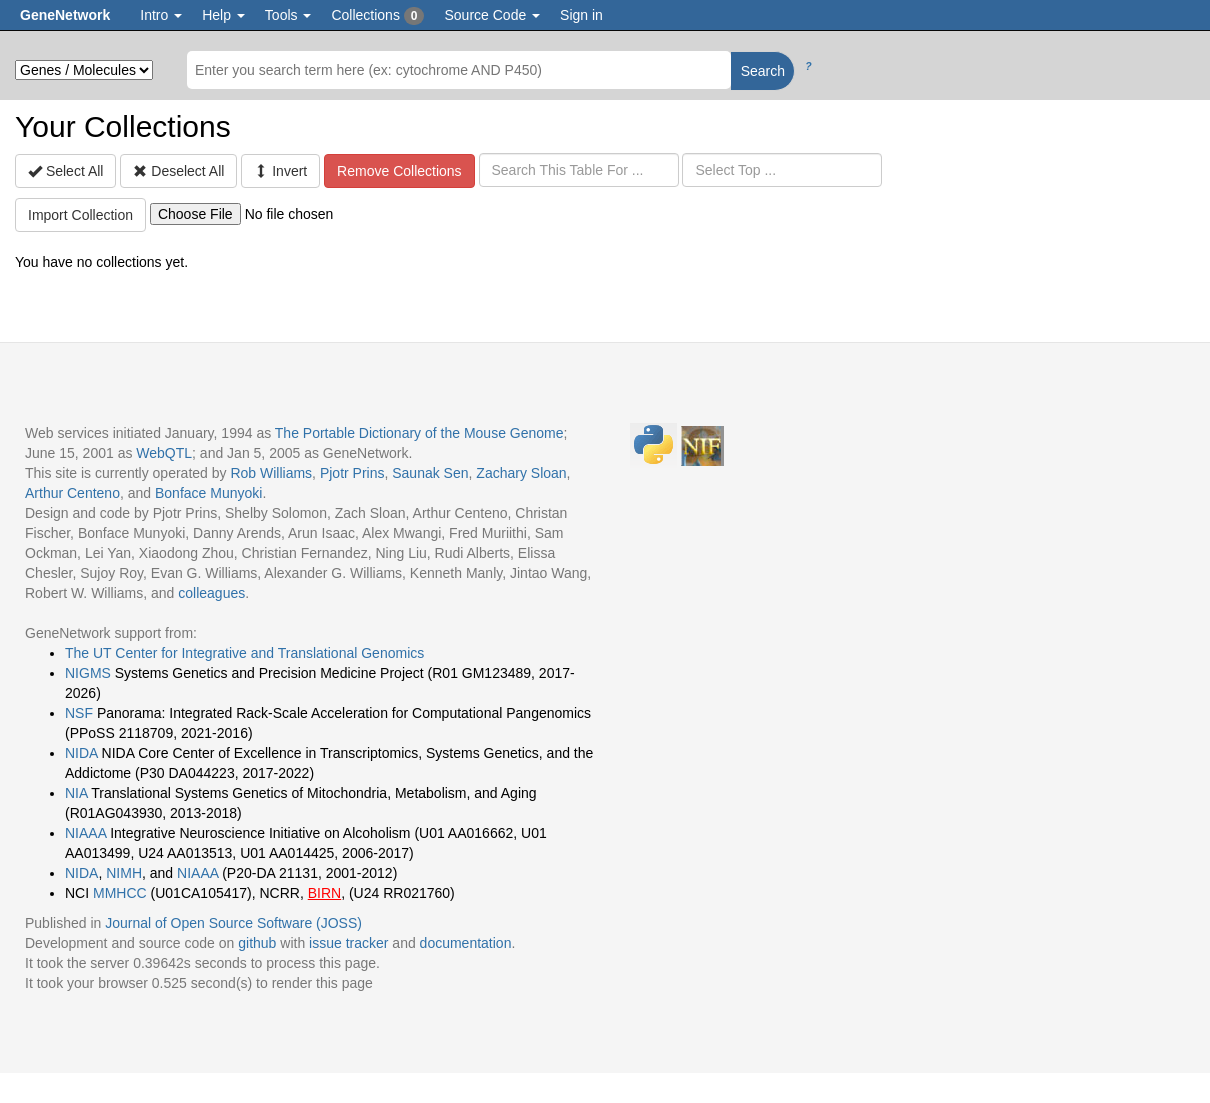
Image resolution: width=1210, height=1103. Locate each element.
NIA (76, 793)
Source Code (492, 15)
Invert (280, 171)
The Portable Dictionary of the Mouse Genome (419, 433)
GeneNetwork (65, 15)
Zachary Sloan (521, 473)
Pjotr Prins (352, 473)
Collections (377, 16)
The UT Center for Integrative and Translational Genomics (244, 653)
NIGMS (88, 673)
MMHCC (120, 893)
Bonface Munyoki (208, 493)
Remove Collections (399, 171)
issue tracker (348, 943)
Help (223, 15)
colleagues (211, 593)
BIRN (324, 893)
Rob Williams (271, 473)
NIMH (124, 873)
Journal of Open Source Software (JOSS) (233, 923)
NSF (79, 713)
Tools (288, 15)
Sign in (581, 15)
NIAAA (85, 833)
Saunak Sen (430, 473)
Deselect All (178, 171)
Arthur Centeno (72, 493)
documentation (466, 943)
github (257, 943)
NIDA (81, 753)
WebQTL (164, 453)
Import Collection (80, 215)
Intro (161, 15)
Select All (65, 171)
